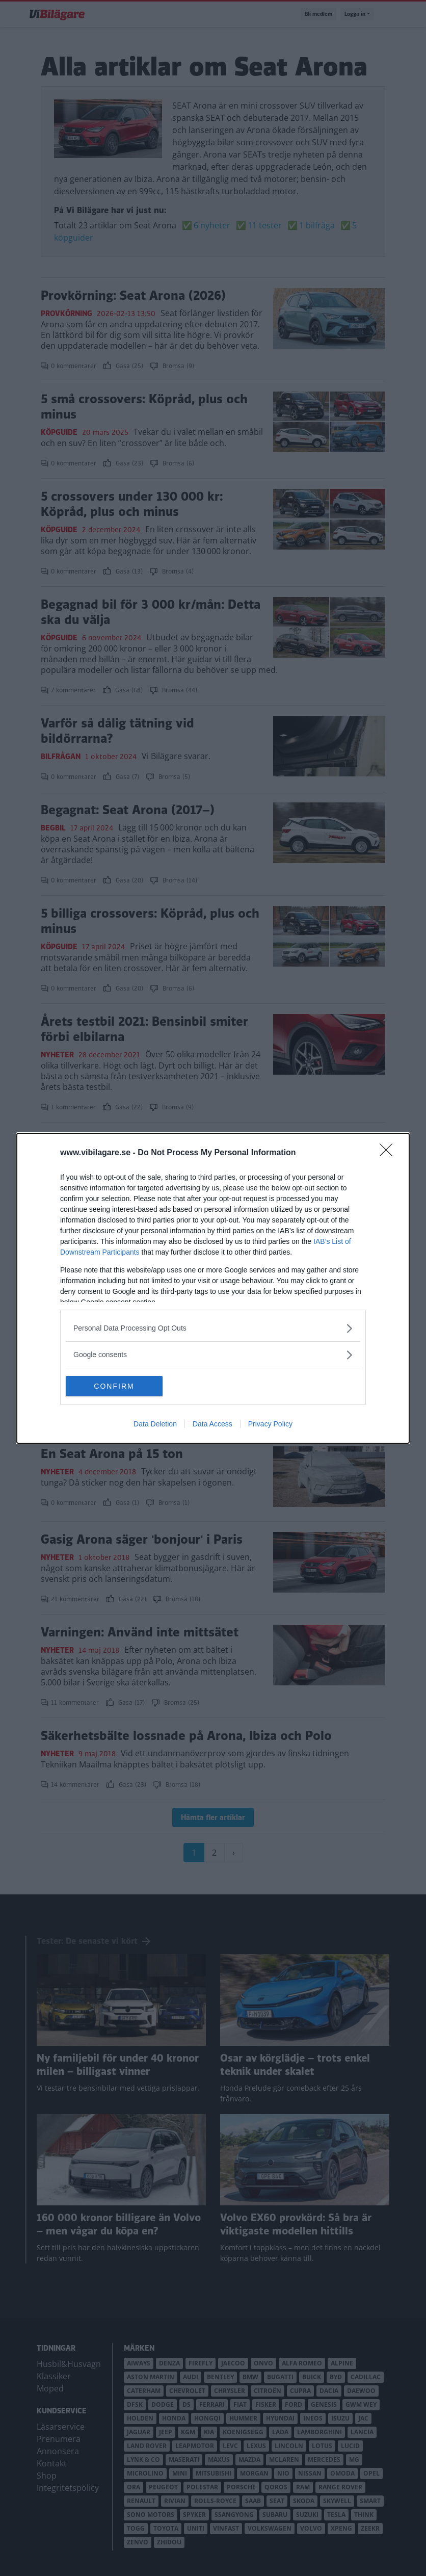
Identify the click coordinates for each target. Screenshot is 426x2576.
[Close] (389, 1153)
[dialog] (213, 1288)
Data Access (212, 1424)
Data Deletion (155, 1424)
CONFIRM (114, 1386)
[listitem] (213, 1328)
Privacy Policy (270, 1424)
